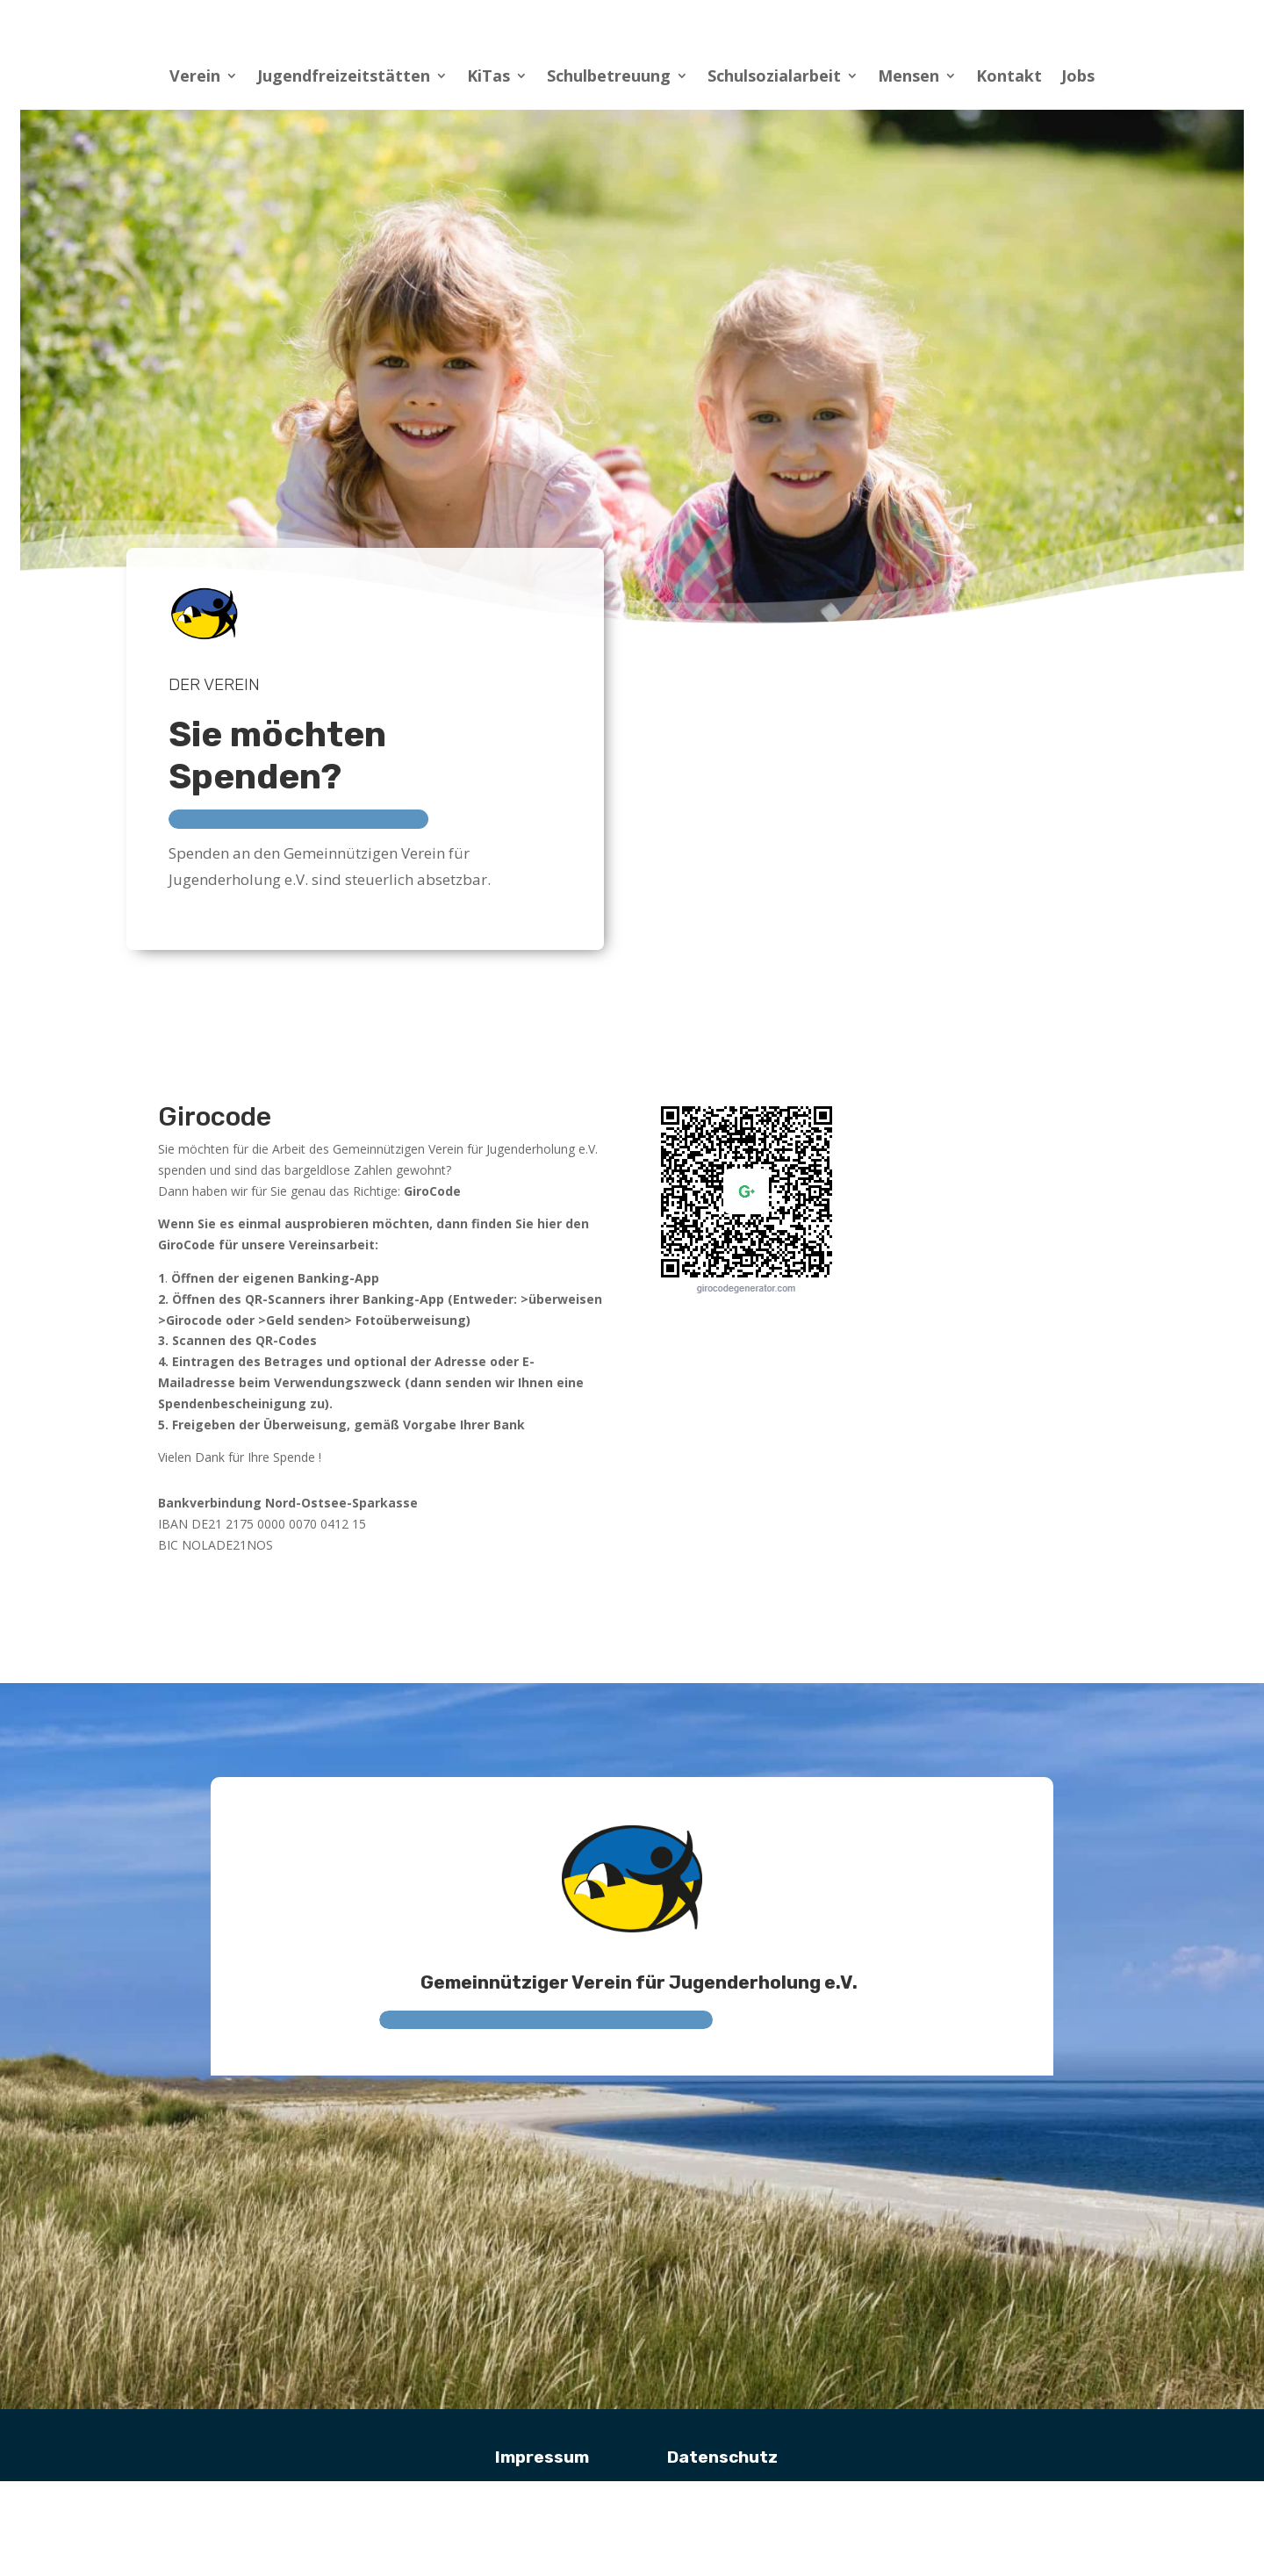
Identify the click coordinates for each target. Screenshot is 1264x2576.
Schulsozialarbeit (774, 77)
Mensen (908, 77)
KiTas (488, 77)
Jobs (1078, 77)
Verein (194, 77)
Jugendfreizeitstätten (343, 77)
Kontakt (1009, 77)
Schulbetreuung (609, 77)
